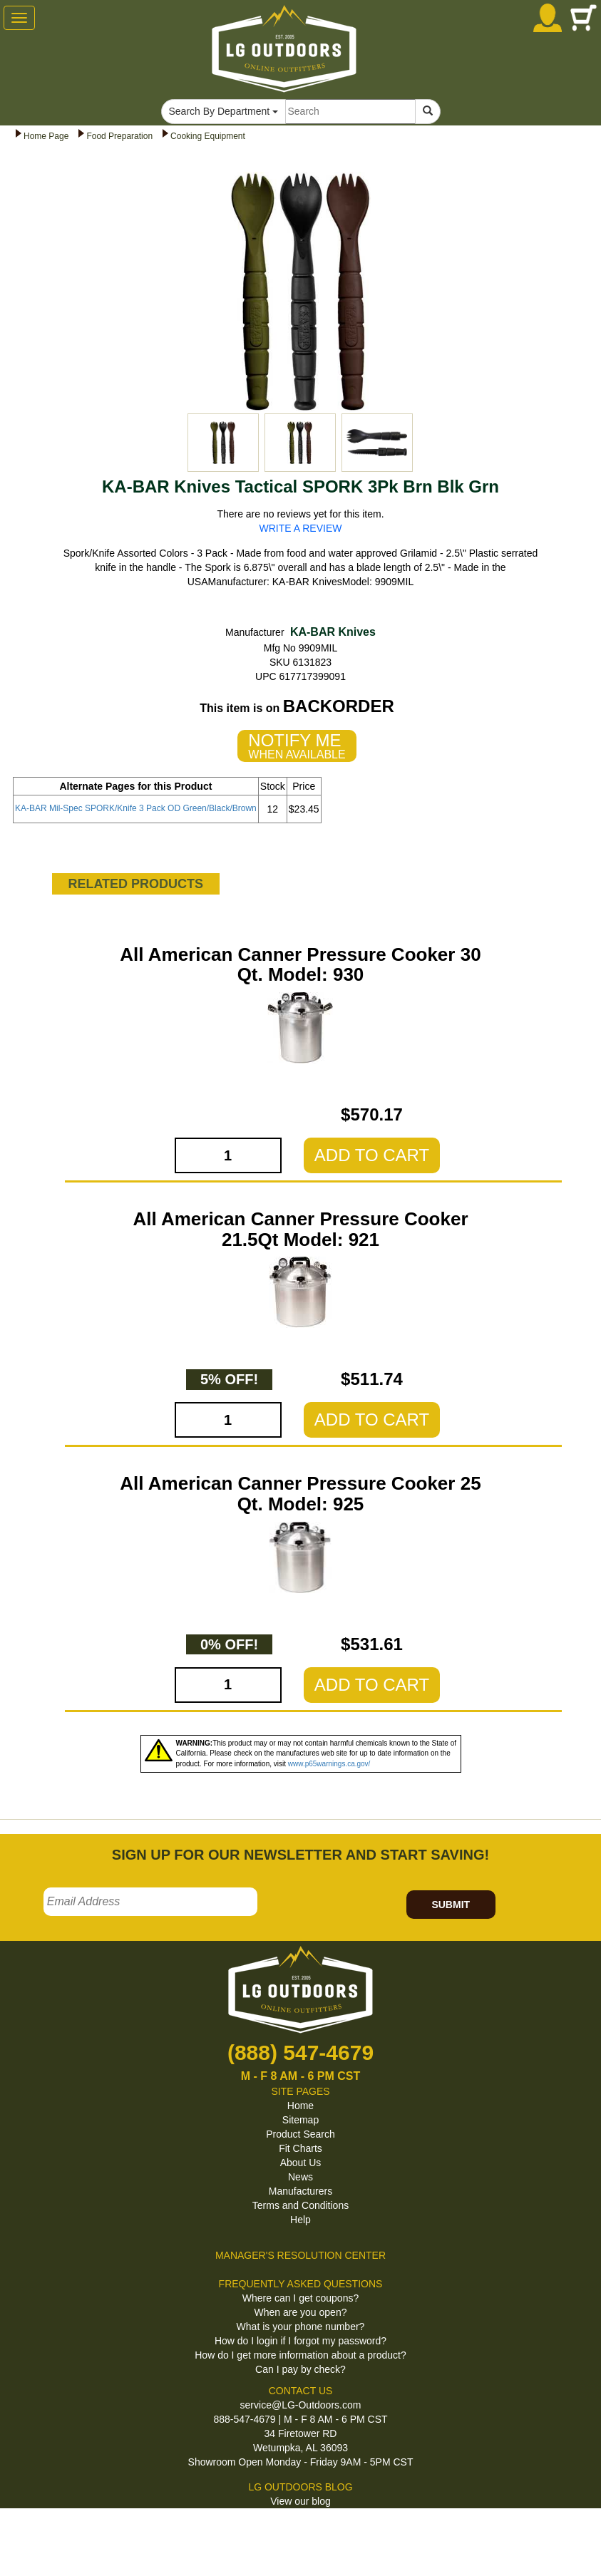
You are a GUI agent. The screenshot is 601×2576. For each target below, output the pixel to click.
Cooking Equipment (207, 136)
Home (300, 2105)
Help (300, 2219)
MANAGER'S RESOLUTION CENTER (300, 2255)
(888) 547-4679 (300, 2052)
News (300, 2177)
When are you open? (301, 2312)
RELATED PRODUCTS (135, 884)
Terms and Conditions (300, 2205)
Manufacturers (300, 2191)
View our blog (300, 2501)
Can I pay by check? (300, 2369)
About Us (301, 2162)
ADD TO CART (371, 1155)
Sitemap (300, 2120)
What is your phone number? (301, 2326)
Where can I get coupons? (300, 2298)
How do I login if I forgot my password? (300, 2340)
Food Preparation (119, 136)
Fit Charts (300, 2148)
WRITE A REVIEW (301, 528)
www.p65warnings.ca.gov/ (329, 1764)
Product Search (300, 2134)
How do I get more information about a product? (300, 2355)
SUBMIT (450, 1904)
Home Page (46, 136)
